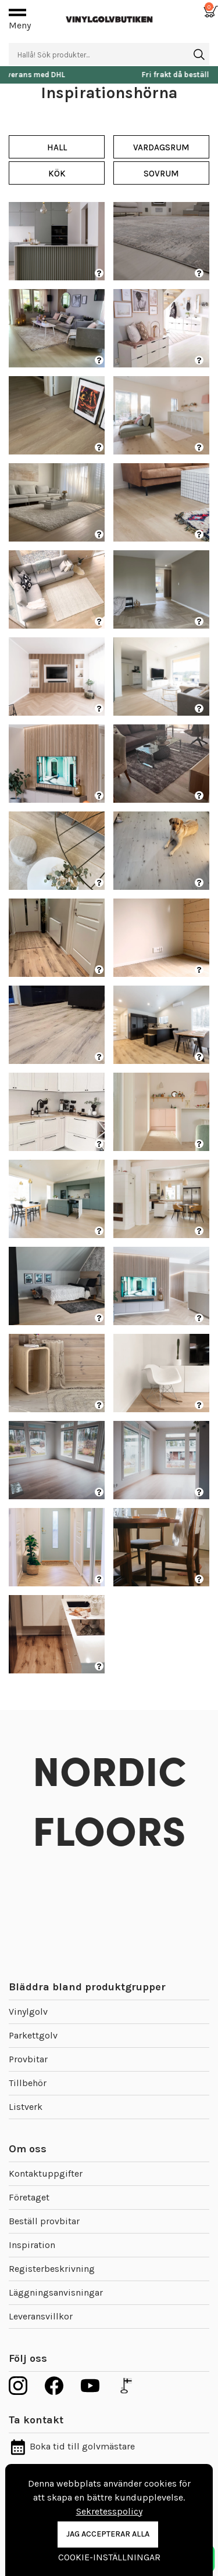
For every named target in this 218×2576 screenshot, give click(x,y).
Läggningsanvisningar (56, 2292)
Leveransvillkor (41, 2316)
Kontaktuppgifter (46, 2173)
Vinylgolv (28, 2011)
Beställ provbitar (44, 2221)
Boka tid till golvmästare (72, 2446)
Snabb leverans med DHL (109, 74)
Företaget (29, 2197)
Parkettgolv (33, 2035)
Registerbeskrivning (52, 2268)
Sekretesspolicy (109, 2511)
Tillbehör (28, 2082)
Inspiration (32, 2244)
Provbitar (28, 2059)
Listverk (25, 2106)
